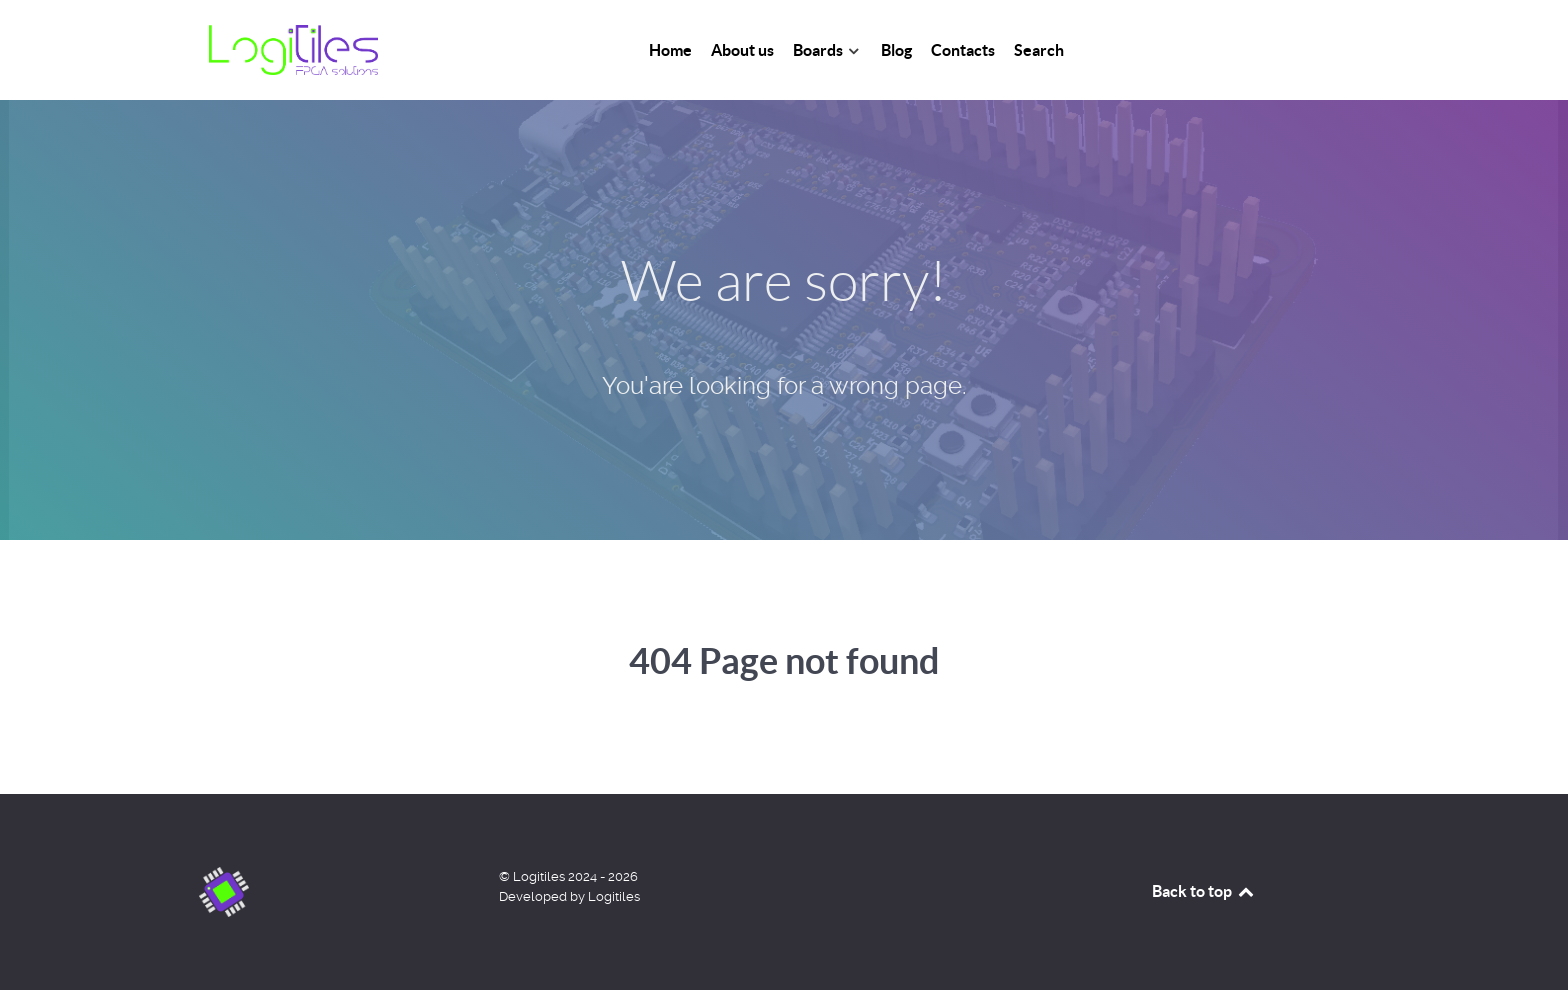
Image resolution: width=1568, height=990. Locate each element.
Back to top (1204, 891)
